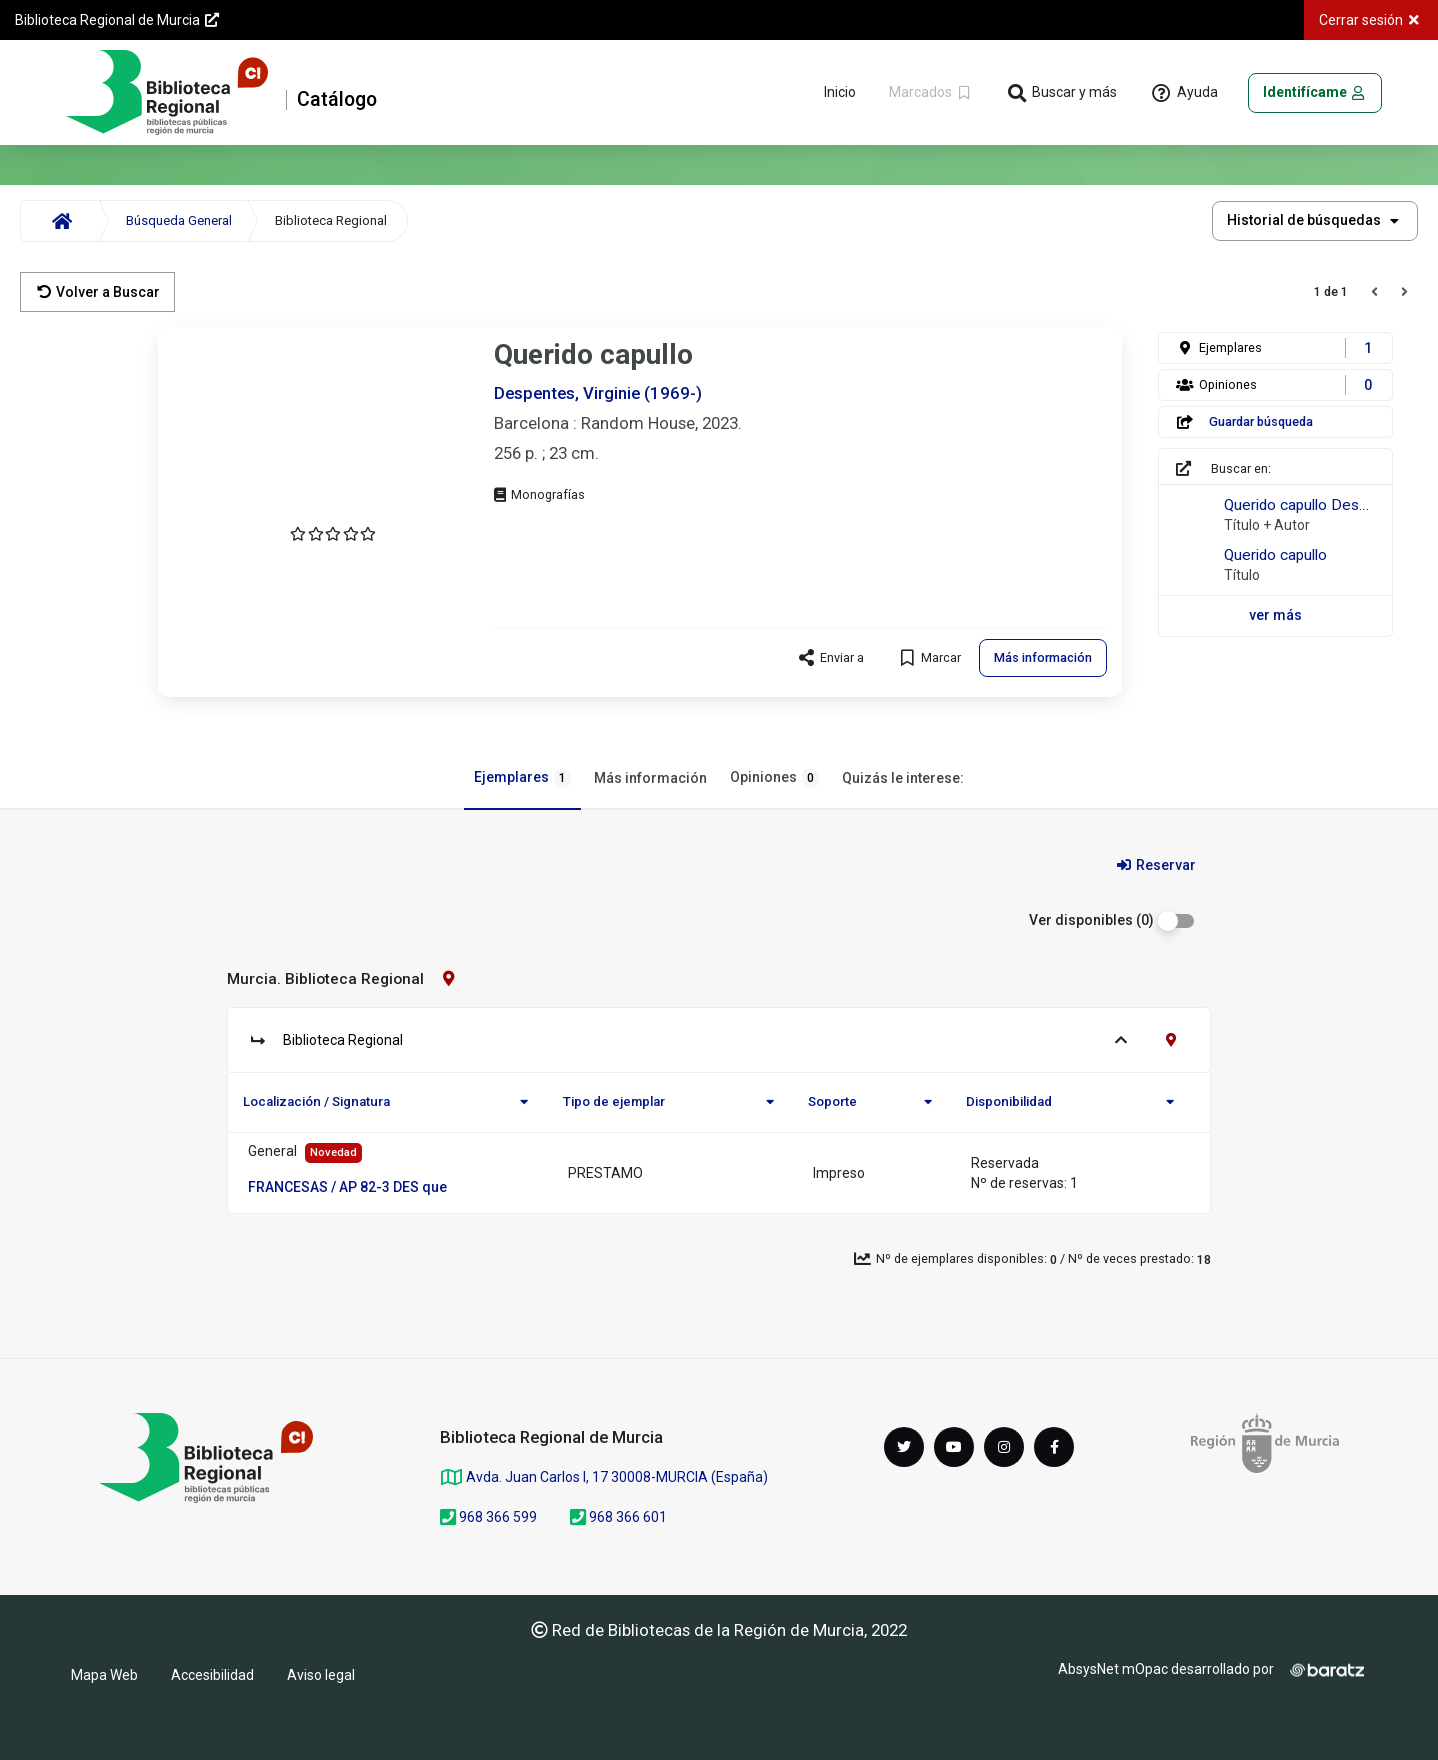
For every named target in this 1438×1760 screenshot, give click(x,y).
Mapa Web (104, 1675)
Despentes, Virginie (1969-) (598, 393)
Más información (650, 778)
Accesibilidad (212, 1675)
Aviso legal (321, 1675)
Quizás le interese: (903, 778)
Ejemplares (522, 778)
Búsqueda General (179, 220)
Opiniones (774, 778)
